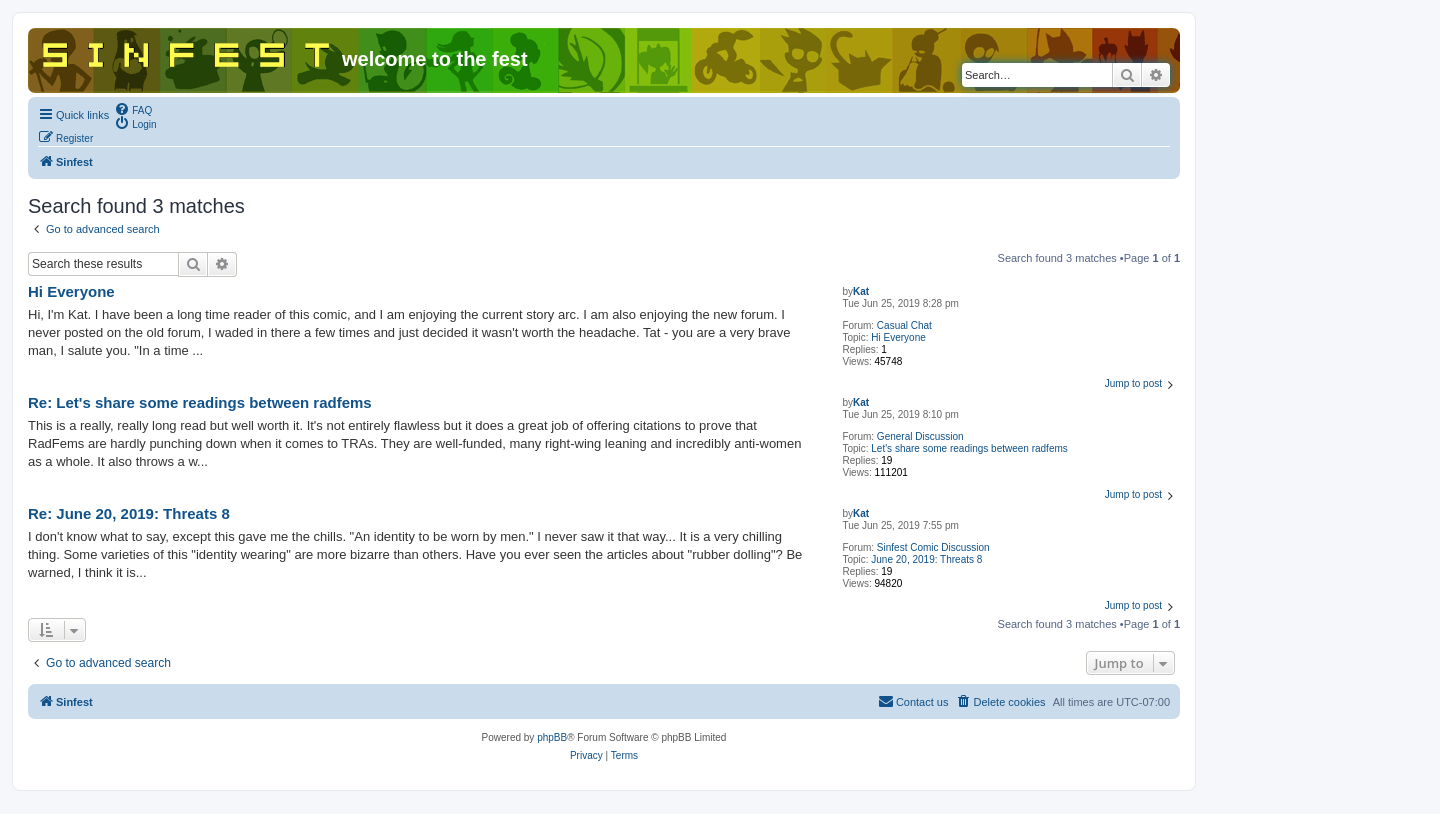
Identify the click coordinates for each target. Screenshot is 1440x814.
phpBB (552, 737)
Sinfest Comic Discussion (933, 547)
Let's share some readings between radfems (969, 448)
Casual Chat (904, 325)
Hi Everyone (898, 337)
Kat (861, 291)
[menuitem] (133, 109)
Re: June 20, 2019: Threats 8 (129, 513)
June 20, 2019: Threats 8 (926, 559)
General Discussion (920, 436)
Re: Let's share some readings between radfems (200, 402)
